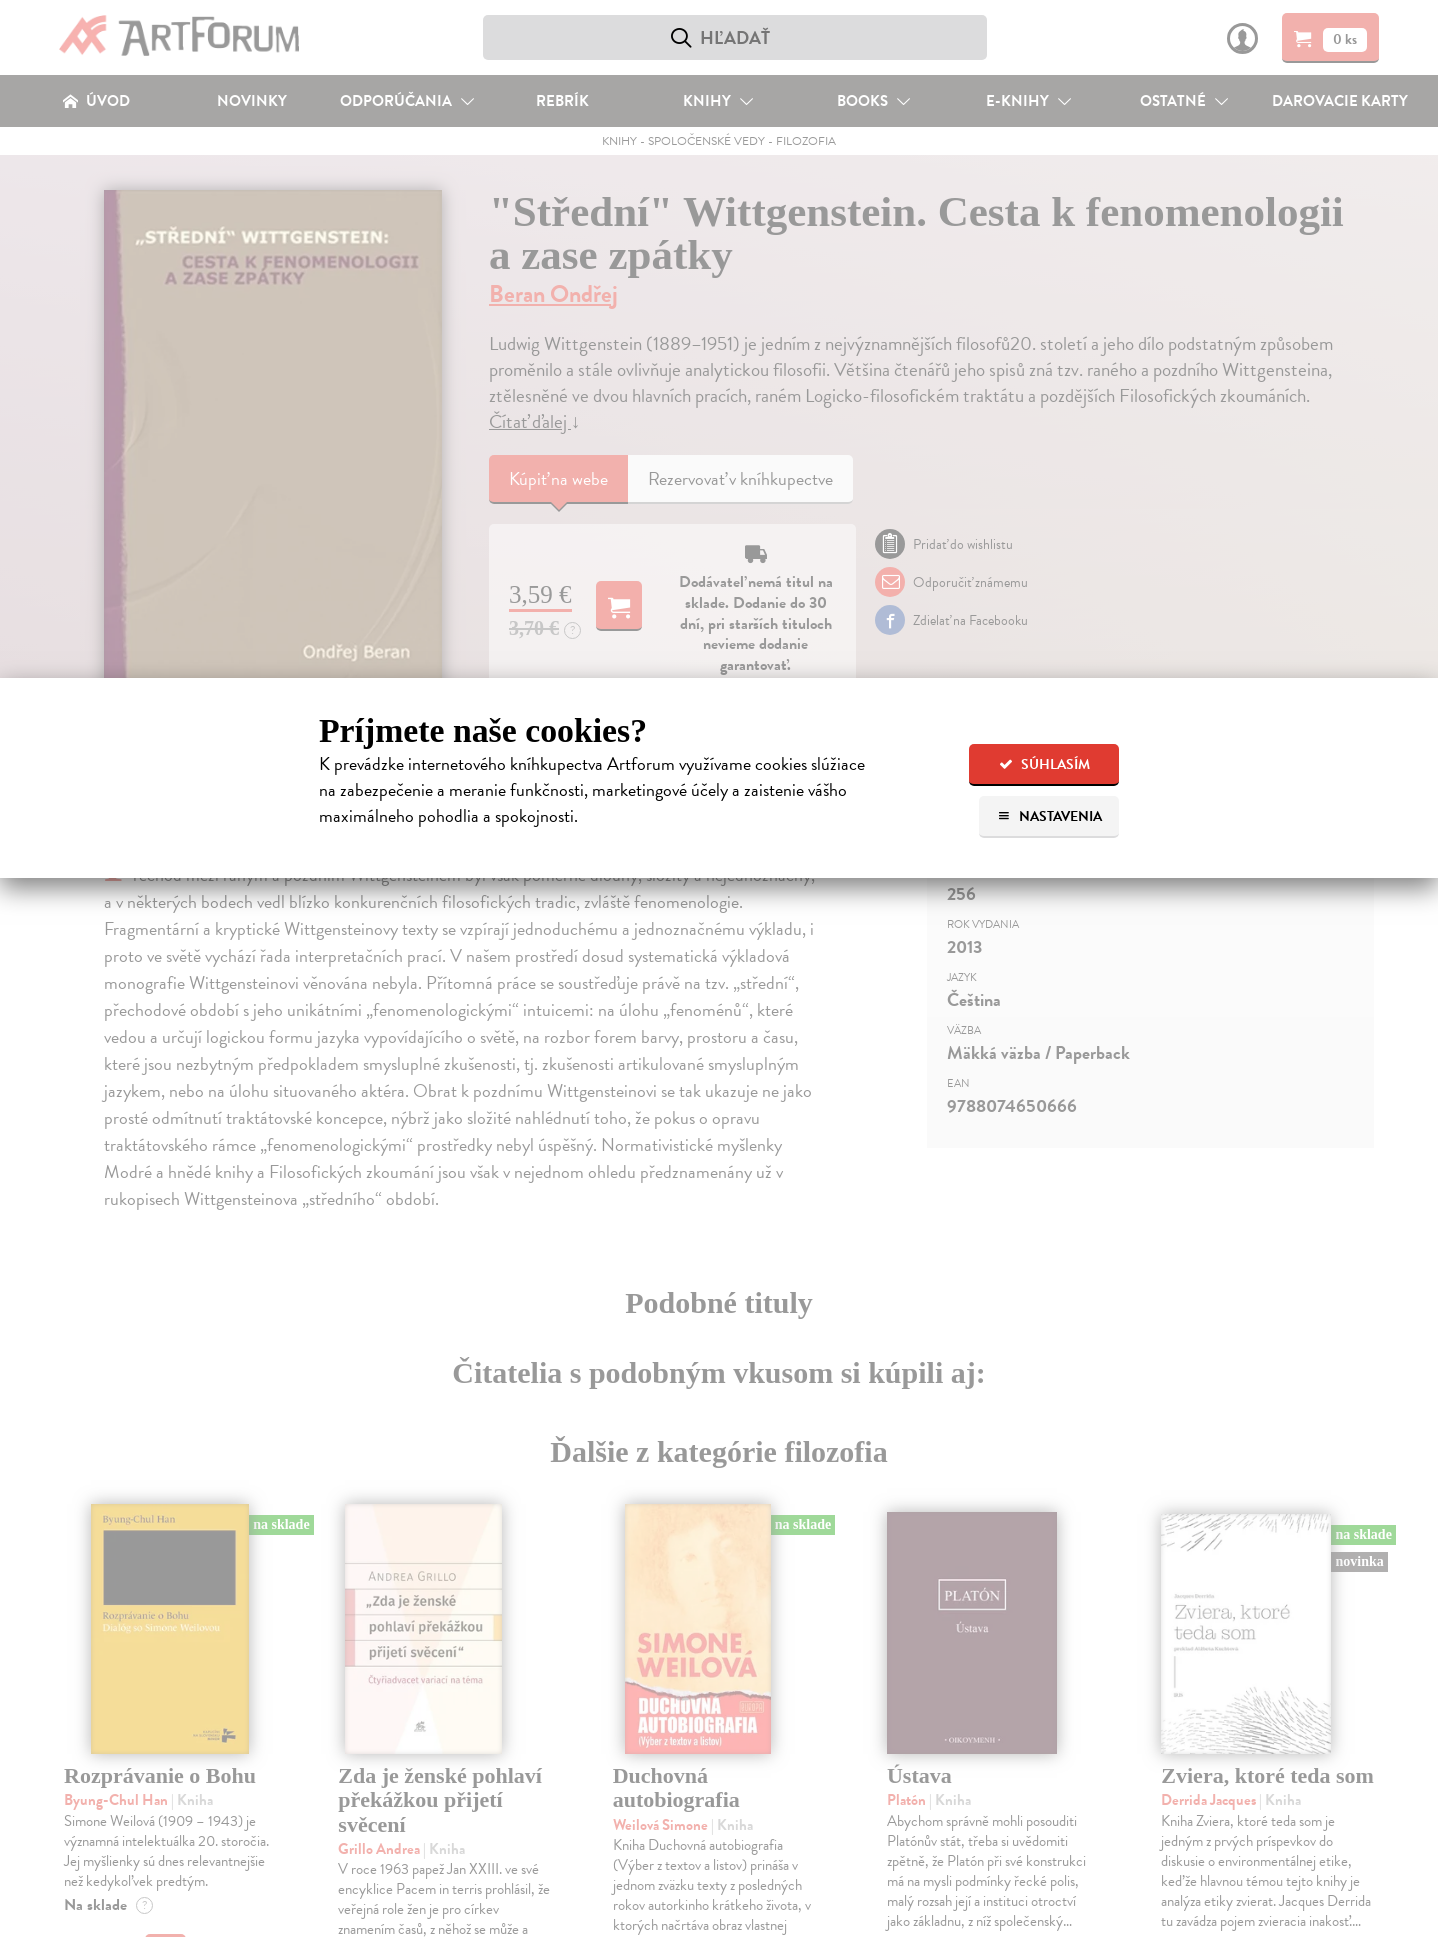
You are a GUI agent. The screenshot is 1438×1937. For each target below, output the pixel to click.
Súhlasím (1044, 764)
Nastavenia (1049, 816)
